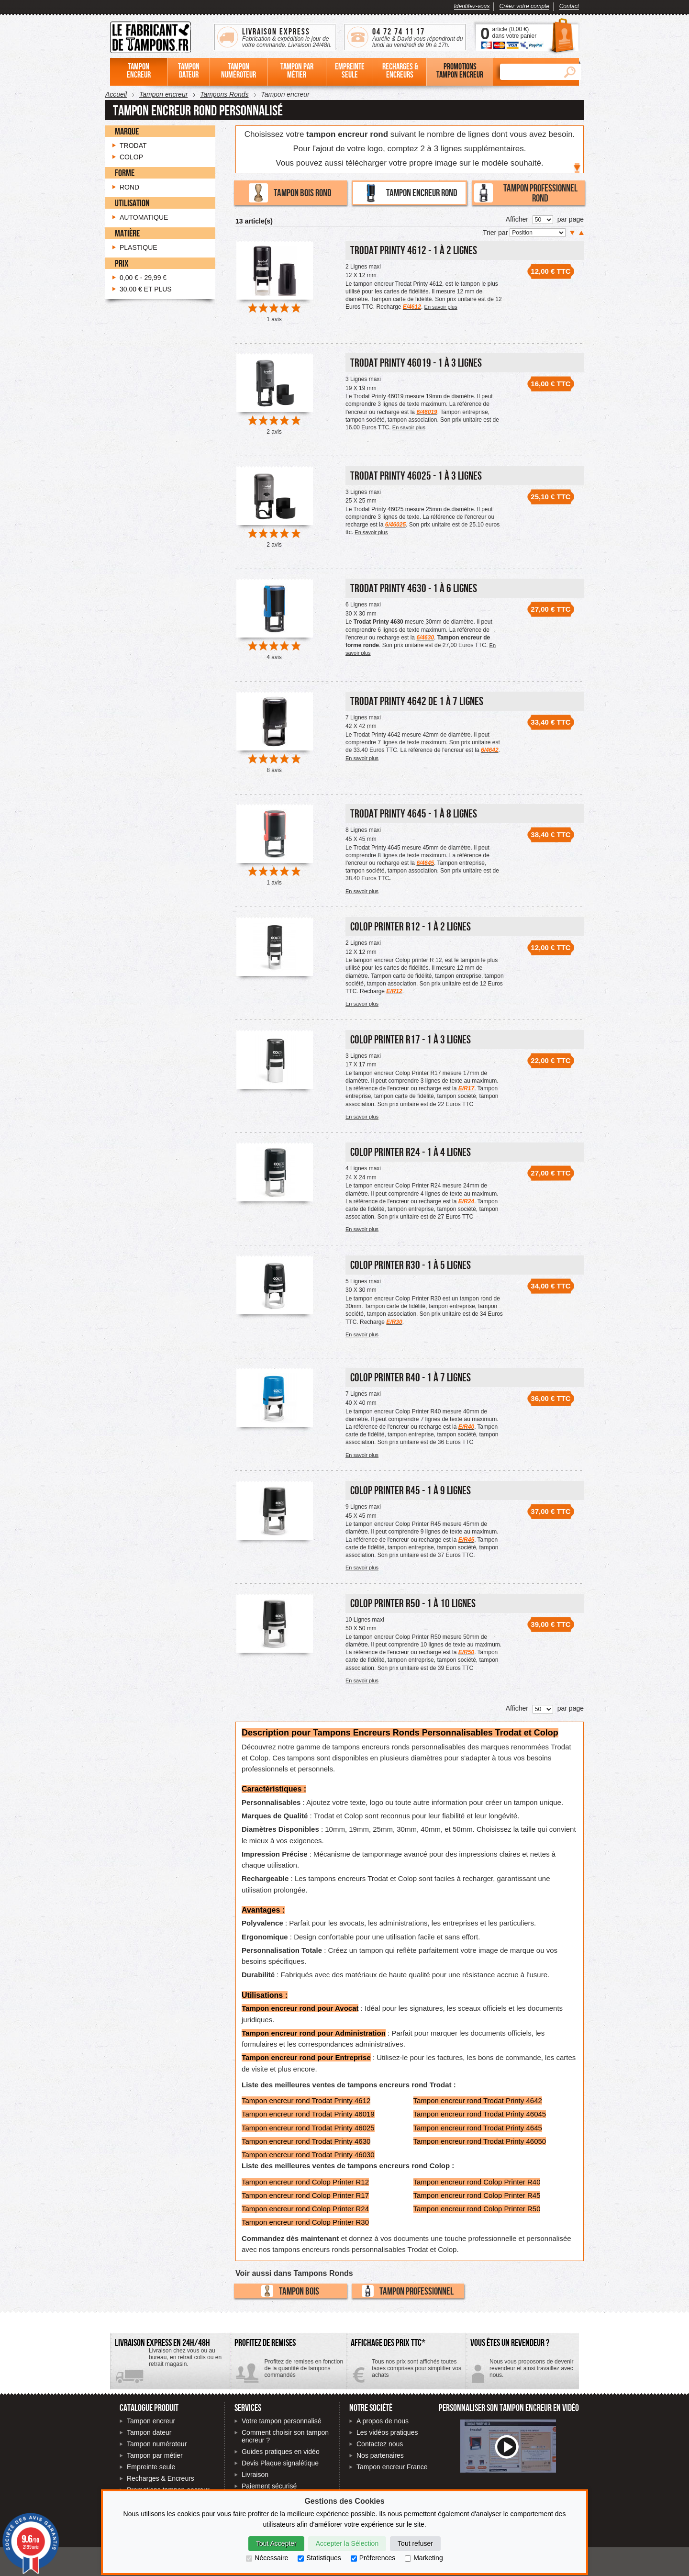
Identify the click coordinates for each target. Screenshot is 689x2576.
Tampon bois (290, 2291)
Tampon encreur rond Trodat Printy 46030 (308, 2154)
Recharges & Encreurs (160, 2478)
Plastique (138, 247)
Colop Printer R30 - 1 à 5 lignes (410, 1265)
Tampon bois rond (290, 192)
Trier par (496, 232)
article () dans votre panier (514, 32)
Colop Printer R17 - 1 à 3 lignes (410, 1039)
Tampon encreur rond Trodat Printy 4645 (477, 2128)
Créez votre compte (525, 6)
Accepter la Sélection (347, 2543)
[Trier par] (538, 232)
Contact (569, 6)
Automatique (144, 217)
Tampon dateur (149, 2432)
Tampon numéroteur (157, 2444)
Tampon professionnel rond (526, 192)
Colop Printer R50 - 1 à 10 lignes (413, 1603)
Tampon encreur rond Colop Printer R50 (477, 2209)
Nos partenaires (380, 2455)
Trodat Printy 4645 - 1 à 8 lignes (413, 813)
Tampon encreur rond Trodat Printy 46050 (479, 2141)
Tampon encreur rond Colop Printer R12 (305, 2182)
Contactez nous (379, 2444)
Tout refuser (415, 2543)
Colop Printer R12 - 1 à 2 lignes (410, 926)
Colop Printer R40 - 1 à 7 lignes (410, 1377)
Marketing (424, 2558)
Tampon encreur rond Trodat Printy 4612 (306, 2100)
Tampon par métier (155, 2455)
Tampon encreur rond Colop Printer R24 (305, 2209)
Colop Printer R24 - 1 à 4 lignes (410, 1152)
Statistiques (319, 2558)
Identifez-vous (472, 6)
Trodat (133, 145)
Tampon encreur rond (409, 192)
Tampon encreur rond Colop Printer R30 (305, 2222)
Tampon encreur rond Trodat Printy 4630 (306, 2141)
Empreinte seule (151, 2467)
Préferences (373, 2558)
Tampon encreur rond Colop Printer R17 (305, 2195)
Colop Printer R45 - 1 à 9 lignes (410, 1490)
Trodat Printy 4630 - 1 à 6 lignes (413, 588)
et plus (146, 289)
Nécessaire (267, 2558)
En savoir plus (440, 307)
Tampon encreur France (392, 2467)
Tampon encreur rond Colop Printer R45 (477, 2195)
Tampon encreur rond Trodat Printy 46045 (479, 2114)
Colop (131, 157)
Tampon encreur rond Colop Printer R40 (477, 2182)
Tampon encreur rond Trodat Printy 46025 (308, 2128)
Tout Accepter (276, 2543)
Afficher (517, 219)
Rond (129, 187)
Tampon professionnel (408, 2291)
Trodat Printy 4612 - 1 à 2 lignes (413, 250)
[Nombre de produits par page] (543, 219)
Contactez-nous (522, 2371)
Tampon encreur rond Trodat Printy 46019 (308, 2114)
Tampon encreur (151, 2421)
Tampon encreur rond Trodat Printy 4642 (477, 2100)
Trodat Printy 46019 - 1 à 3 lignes (416, 363)
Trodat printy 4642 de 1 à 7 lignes (416, 701)
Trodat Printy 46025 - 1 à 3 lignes (416, 476)
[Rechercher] (529, 72)
